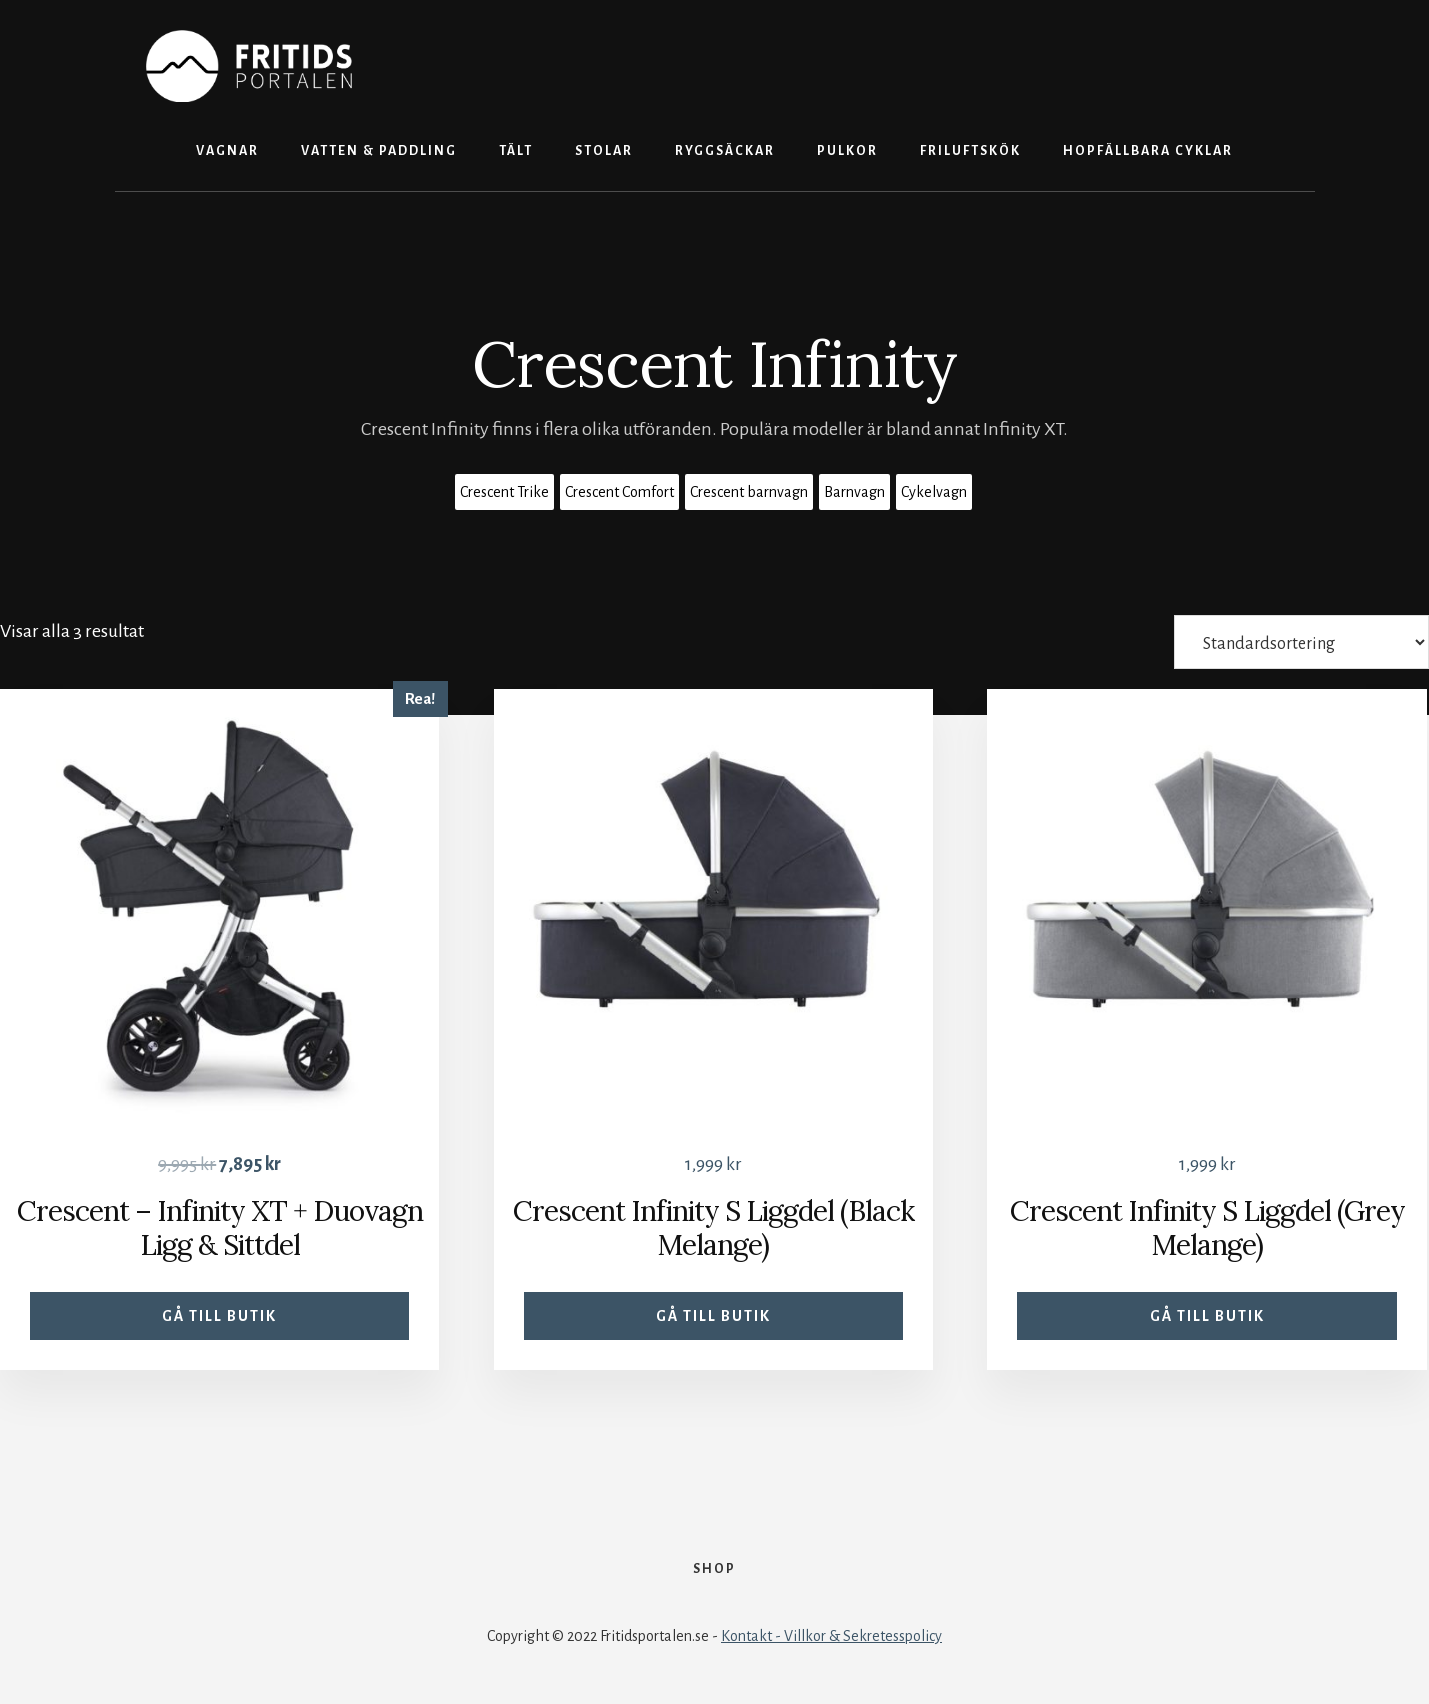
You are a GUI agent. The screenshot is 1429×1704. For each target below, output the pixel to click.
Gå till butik (219, 1316)
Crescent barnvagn (749, 492)
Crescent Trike (504, 492)
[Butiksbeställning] (1301, 642)
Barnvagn (854, 492)
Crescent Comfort (619, 492)
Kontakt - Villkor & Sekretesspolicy (831, 1636)
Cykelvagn (934, 492)
